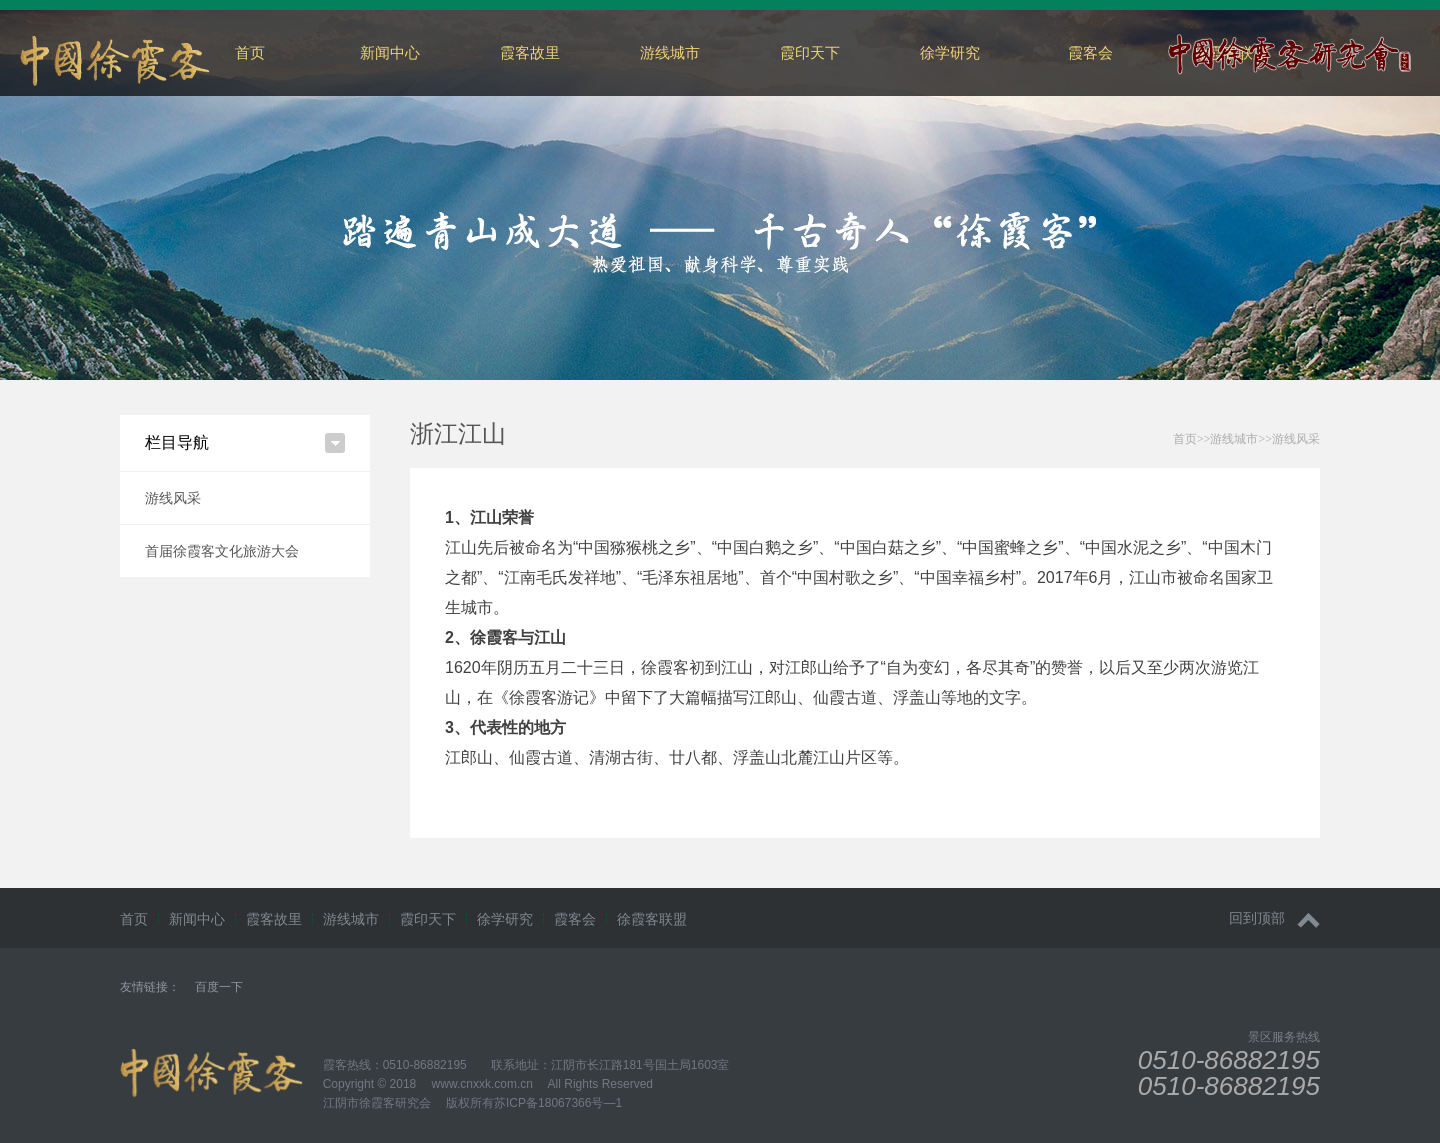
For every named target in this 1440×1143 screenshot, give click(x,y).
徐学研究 (950, 52)
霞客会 (1090, 52)
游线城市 (670, 52)
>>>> (1246, 439)
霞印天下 (810, 52)
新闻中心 (390, 52)
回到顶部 (1274, 918)
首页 (250, 52)
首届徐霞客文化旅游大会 (222, 551)
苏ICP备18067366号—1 (558, 1103)
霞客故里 (530, 52)
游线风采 (173, 498)
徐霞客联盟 (652, 919)
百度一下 (219, 987)
